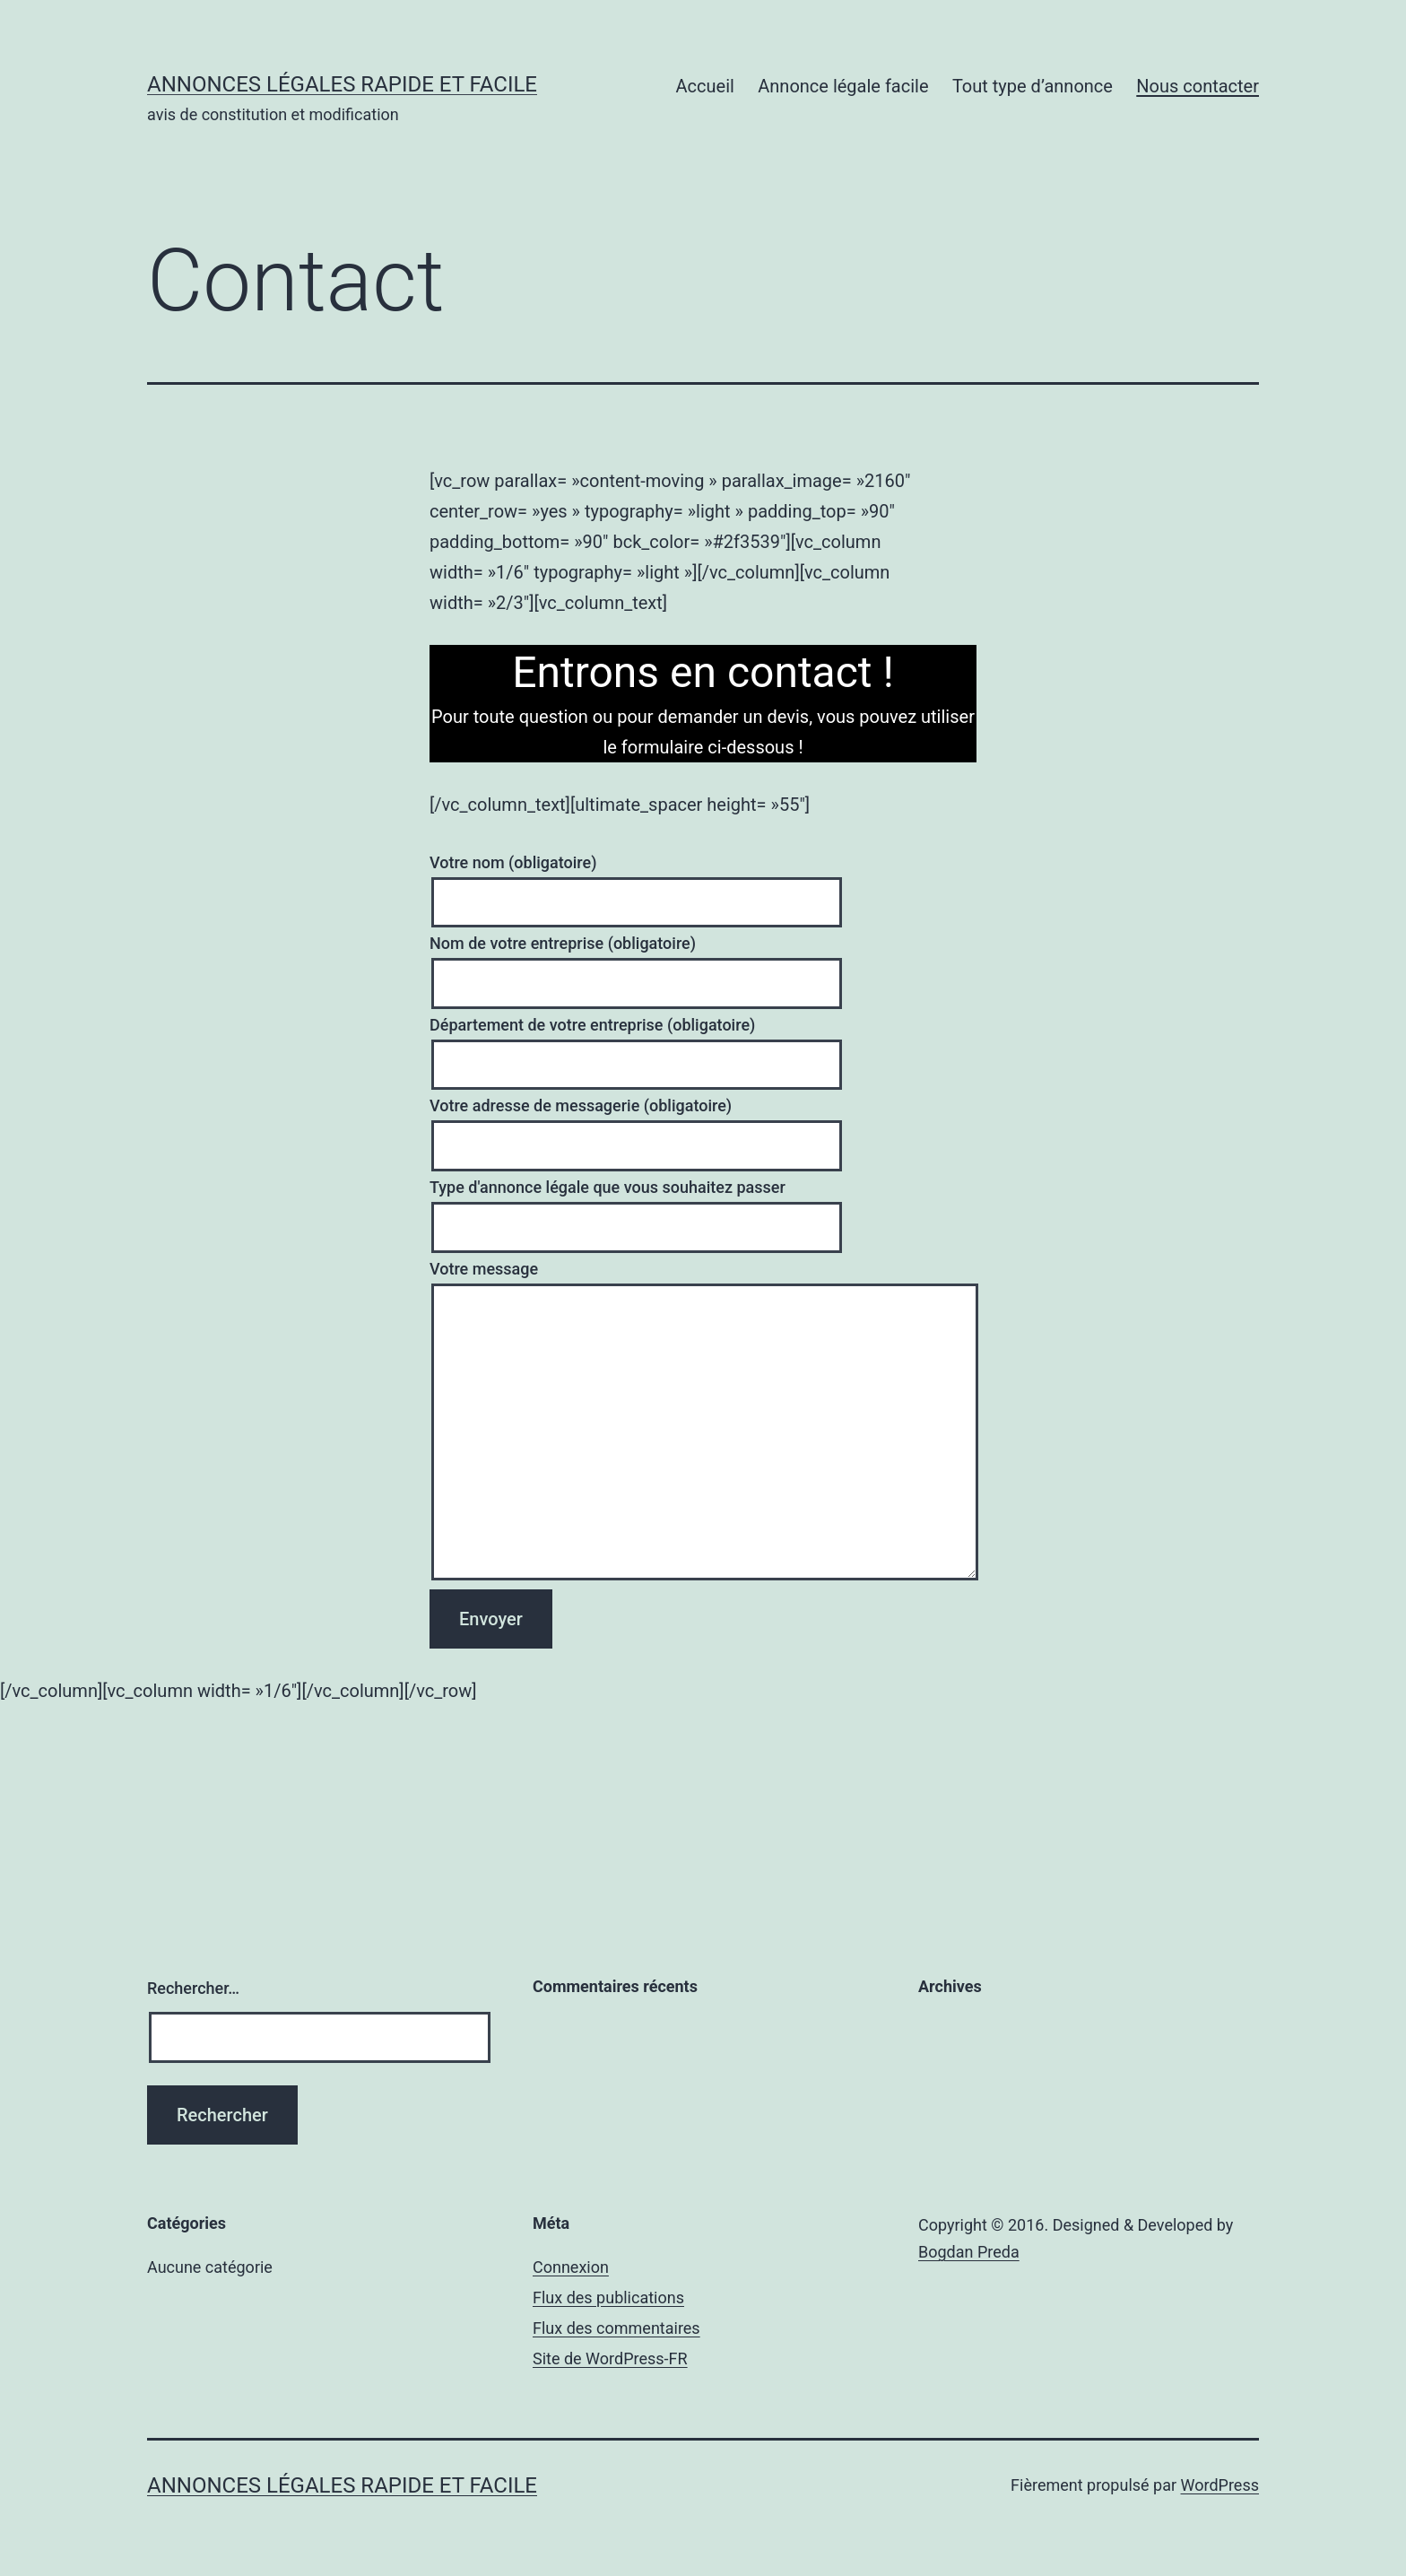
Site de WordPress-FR (610, 2358)
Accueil (705, 86)
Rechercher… (193, 1988)
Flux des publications (608, 2297)
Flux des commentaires (616, 2328)
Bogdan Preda (969, 2251)
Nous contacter (1197, 86)
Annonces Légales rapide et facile (342, 84)
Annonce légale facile (843, 86)
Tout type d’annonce (1032, 86)
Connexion (571, 2267)
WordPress (1220, 2485)
